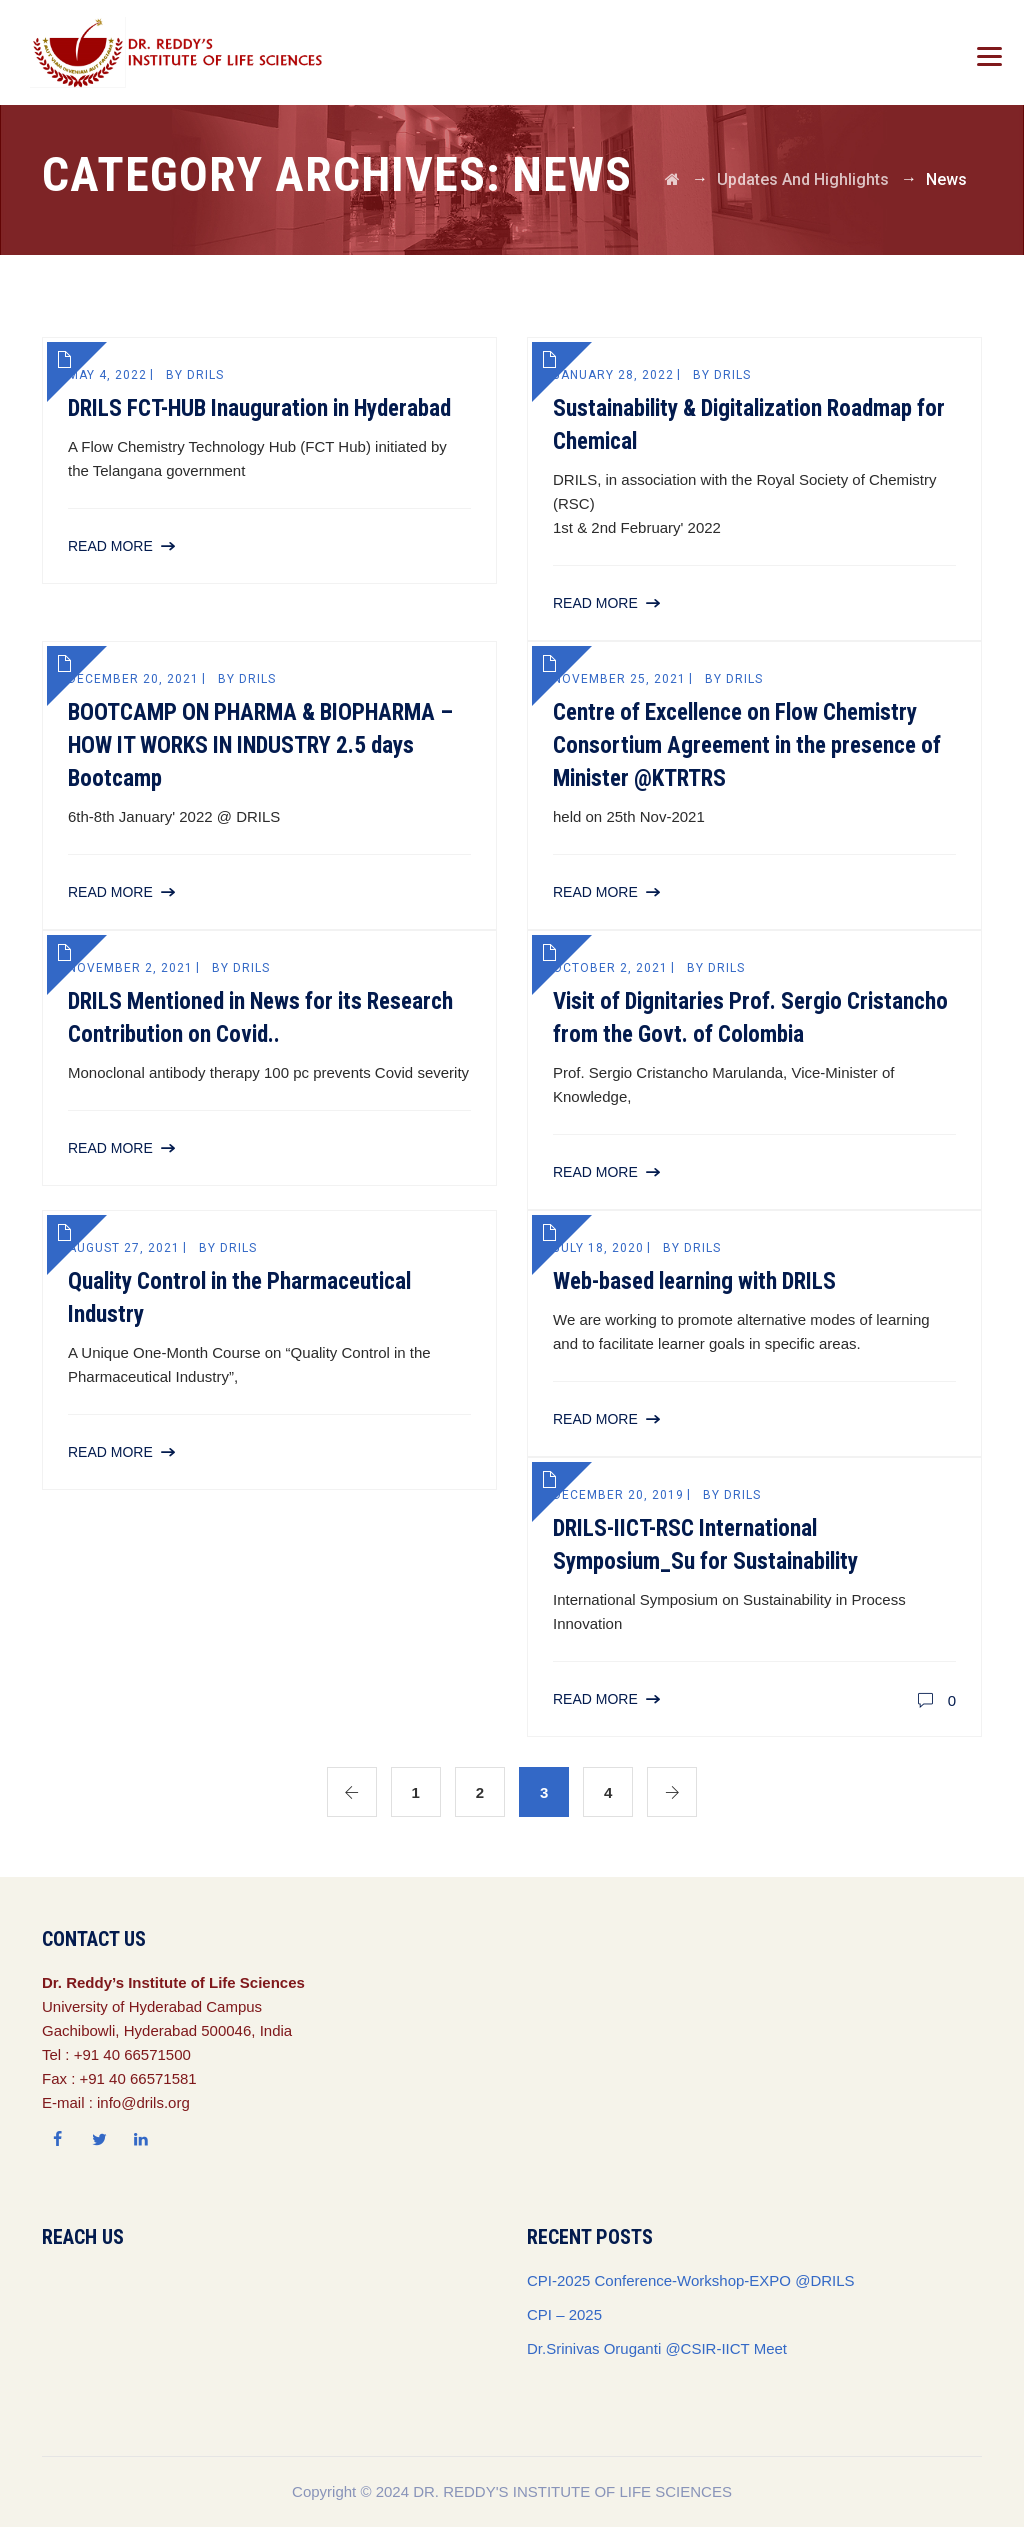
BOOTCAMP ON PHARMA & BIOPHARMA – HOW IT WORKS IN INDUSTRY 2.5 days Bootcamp (260, 745)
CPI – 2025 (564, 2314)
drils (205, 375)
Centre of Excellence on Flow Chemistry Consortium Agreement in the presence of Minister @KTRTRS (747, 745)
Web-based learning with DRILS (694, 1281)
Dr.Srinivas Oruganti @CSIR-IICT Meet (657, 2348)
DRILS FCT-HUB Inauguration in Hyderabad (259, 408)
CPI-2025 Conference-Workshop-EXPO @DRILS (691, 2280)
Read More (110, 546)
